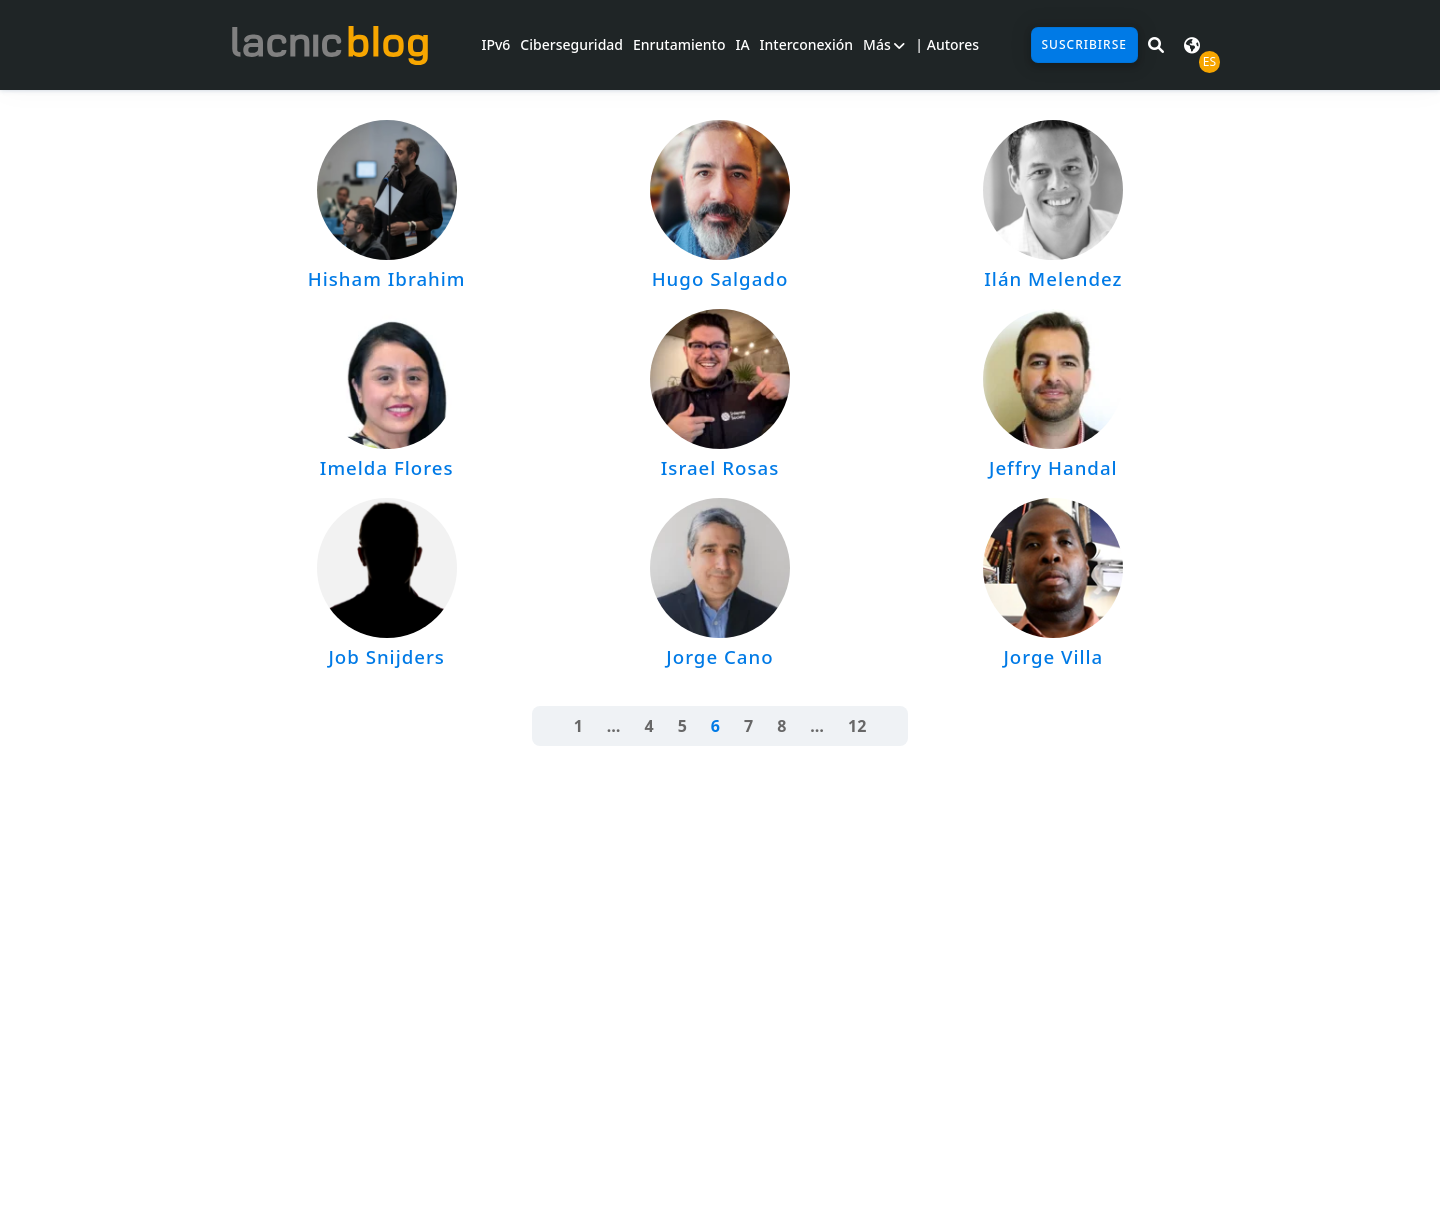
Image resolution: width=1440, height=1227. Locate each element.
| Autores (947, 44)
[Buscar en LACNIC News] (1156, 45)
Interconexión (806, 44)
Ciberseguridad (571, 44)
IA (742, 44)
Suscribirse (1084, 44)
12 (857, 726)
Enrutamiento (679, 44)
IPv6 (495, 44)
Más (884, 44)
